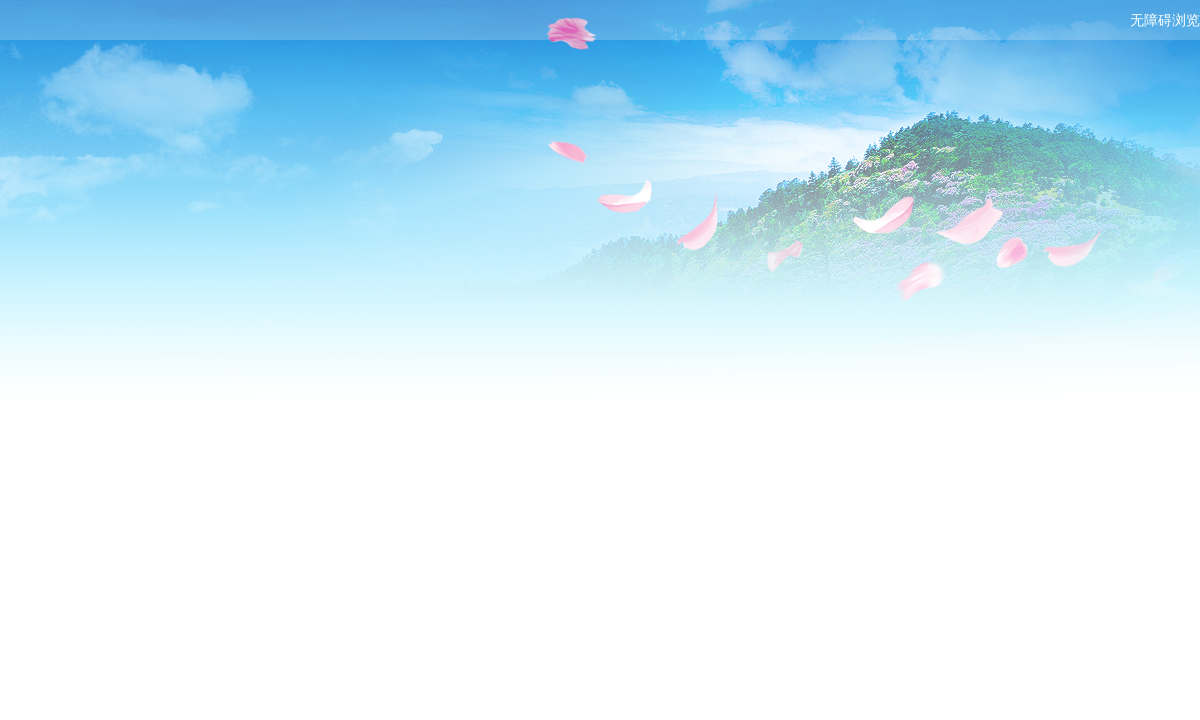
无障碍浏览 (1165, 20)
